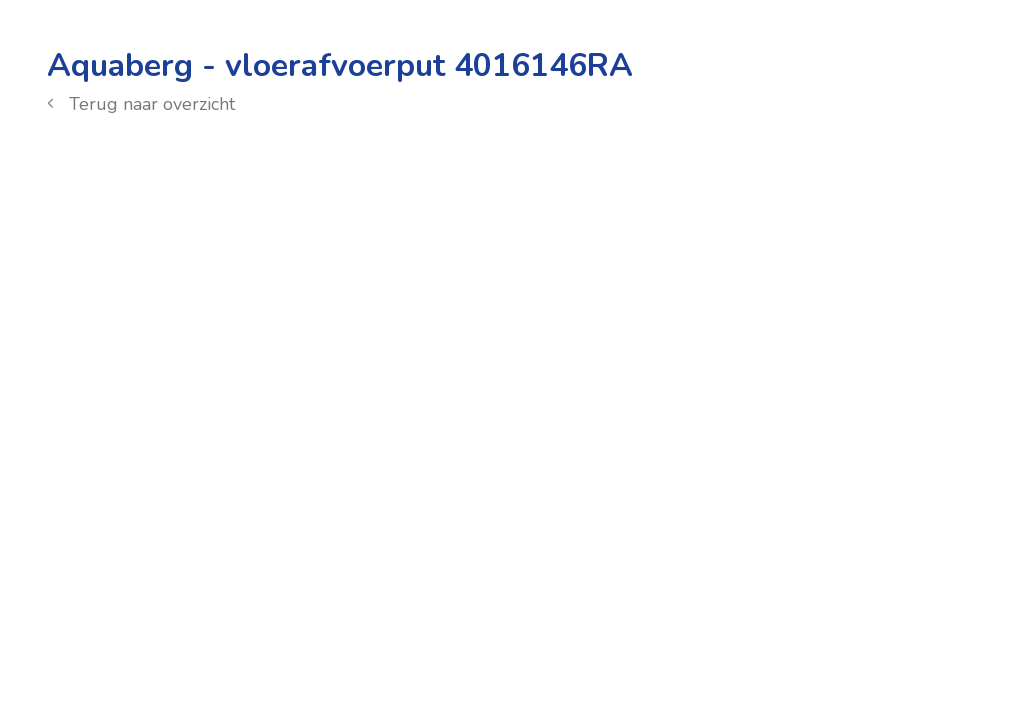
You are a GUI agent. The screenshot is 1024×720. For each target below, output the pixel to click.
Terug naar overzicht (141, 104)
